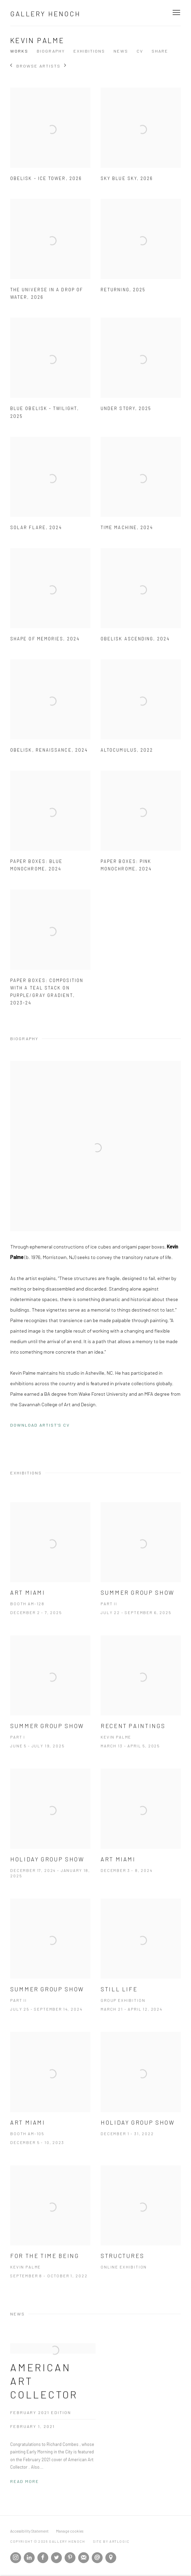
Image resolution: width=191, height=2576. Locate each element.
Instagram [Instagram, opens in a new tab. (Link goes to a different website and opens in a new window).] (15, 2557)
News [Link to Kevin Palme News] (121, 51)
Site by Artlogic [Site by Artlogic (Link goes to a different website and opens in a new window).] (111, 2541)
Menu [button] (176, 13)
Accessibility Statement (29, 2531)
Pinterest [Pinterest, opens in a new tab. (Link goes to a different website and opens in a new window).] (70, 2557)
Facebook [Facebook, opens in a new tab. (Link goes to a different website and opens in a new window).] (42, 2557)
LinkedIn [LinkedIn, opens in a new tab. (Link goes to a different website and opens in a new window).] (29, 2557)
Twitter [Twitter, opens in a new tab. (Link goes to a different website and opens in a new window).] (56, 2557)
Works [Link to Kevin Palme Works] (19, 51)
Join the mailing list (83, 2557)
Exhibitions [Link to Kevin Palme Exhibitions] (89, 51)
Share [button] (160, 51)
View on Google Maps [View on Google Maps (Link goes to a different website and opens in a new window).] (110, 2557)
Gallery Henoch (45, 13)
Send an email (97, 2557)
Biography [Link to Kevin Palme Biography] (51, 51)
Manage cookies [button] (69, 2531)
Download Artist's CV (45, 1426)
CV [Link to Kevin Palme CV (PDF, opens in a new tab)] (140, 51)
